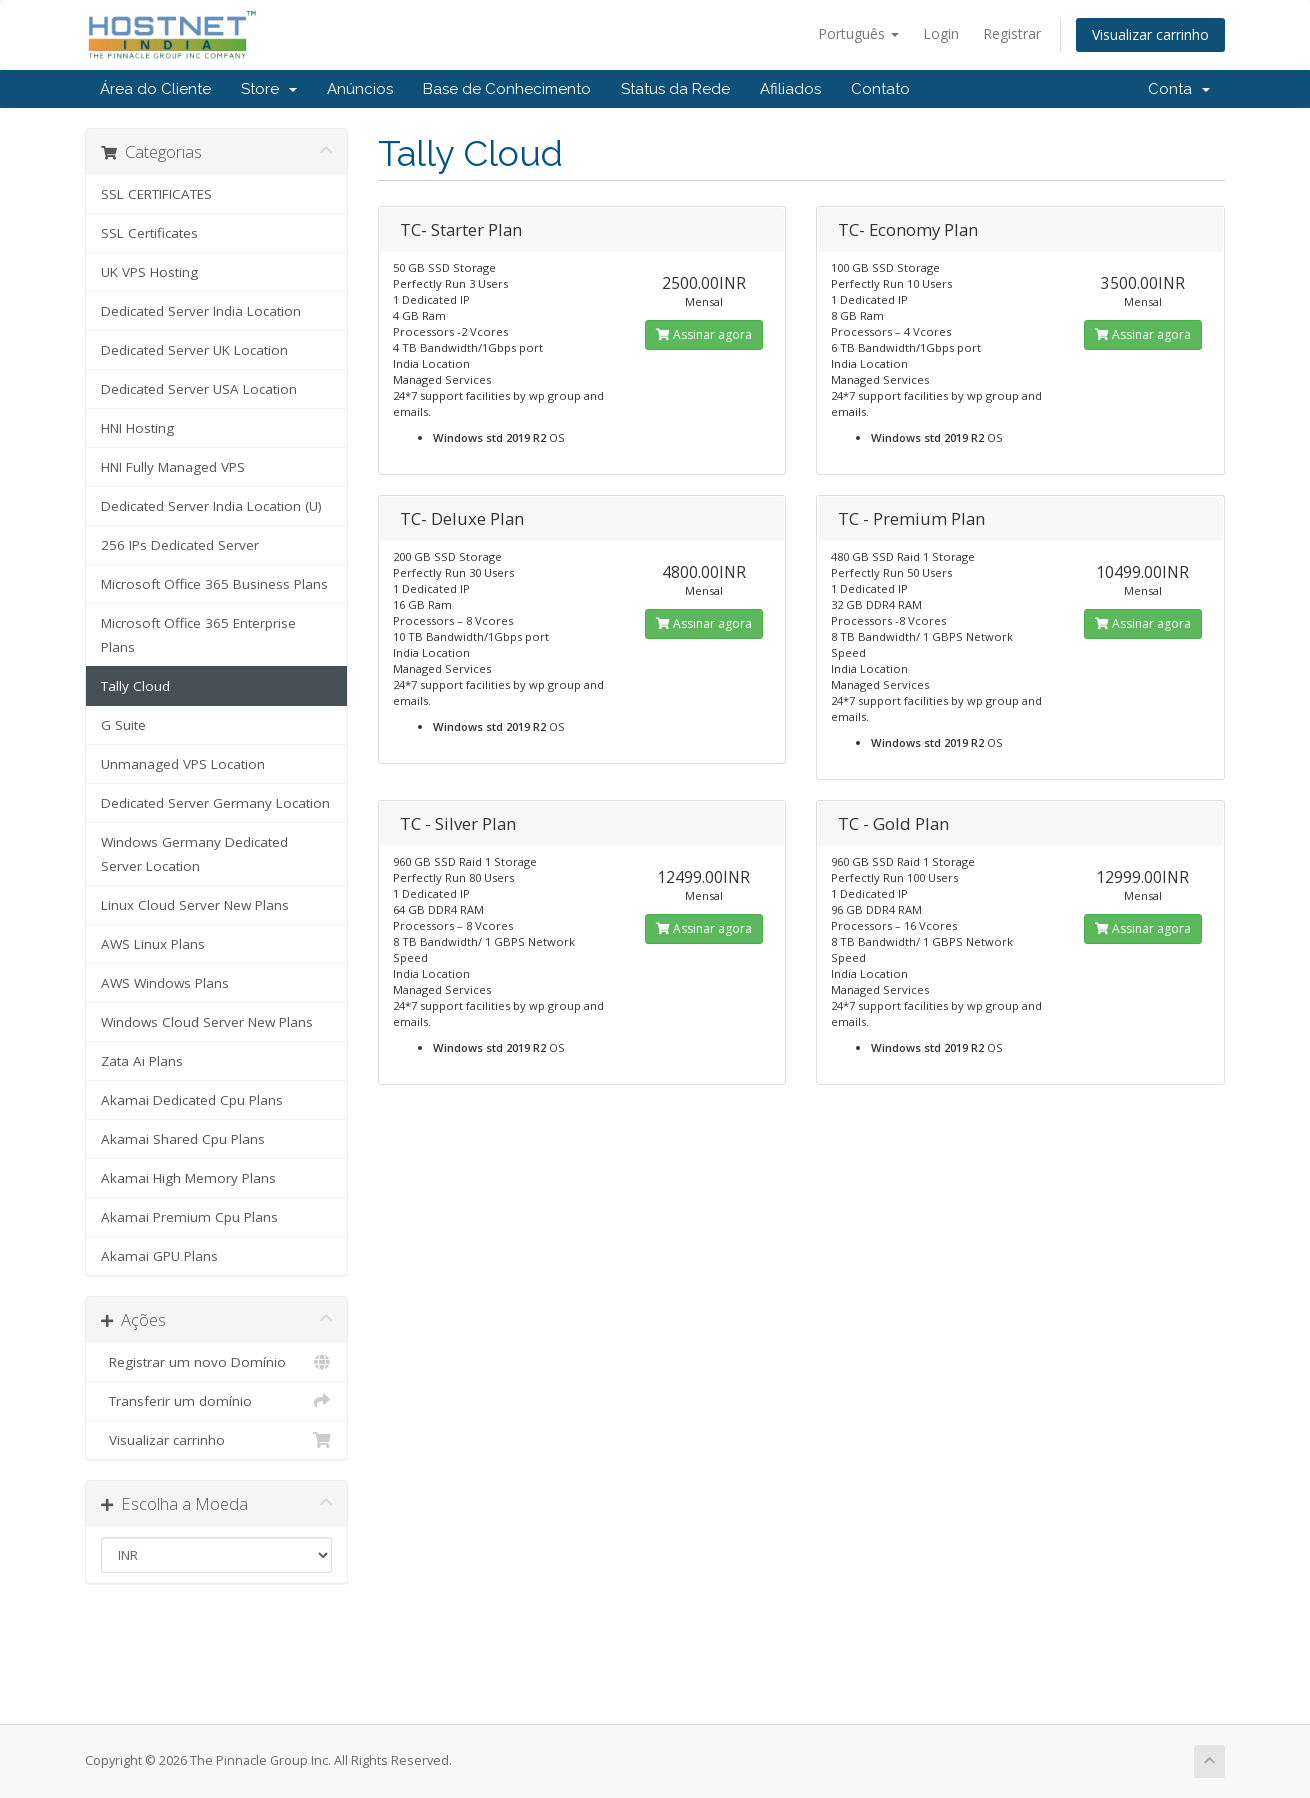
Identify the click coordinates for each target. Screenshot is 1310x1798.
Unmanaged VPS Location (183, 764)
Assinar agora (704, 334)
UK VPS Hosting (149, 272)
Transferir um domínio (216, 1401)
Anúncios (360, 89)
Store (269, 89)
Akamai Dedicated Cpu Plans (192, 1100)
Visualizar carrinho (1150, 34)
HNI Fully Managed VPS (173, 467)
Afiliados (790, 89)
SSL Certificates (149, 233)
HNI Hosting (137, 428)
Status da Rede (675, 89)
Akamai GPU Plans (159, 1256)
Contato (880, 89)
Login (941, 33)
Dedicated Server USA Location (199, 389)
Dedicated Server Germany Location (215, 803)
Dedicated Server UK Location (194, 350)
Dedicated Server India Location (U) (211, 506)
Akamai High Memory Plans (188, 1178)
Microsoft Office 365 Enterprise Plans (198, 635)
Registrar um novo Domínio (216, 1362)
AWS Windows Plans (165, 983)
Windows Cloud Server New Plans (207, 1022)
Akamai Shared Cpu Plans (183, 1139)
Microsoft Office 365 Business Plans (214, 584)
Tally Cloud (135, 686)
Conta (1179, 89)
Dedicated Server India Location (201, 311)
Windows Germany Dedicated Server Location (194, 854)
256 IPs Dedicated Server (180, 545)
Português (858, 33)
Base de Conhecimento (507, 89)
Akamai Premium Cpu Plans (189, 1217)
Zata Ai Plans (142, 1061)
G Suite (123, 725)
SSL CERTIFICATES (156, 194)
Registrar (1012, 33)
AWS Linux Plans (153, 944)
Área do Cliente (155, 89)
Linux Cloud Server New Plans (195, 905)
